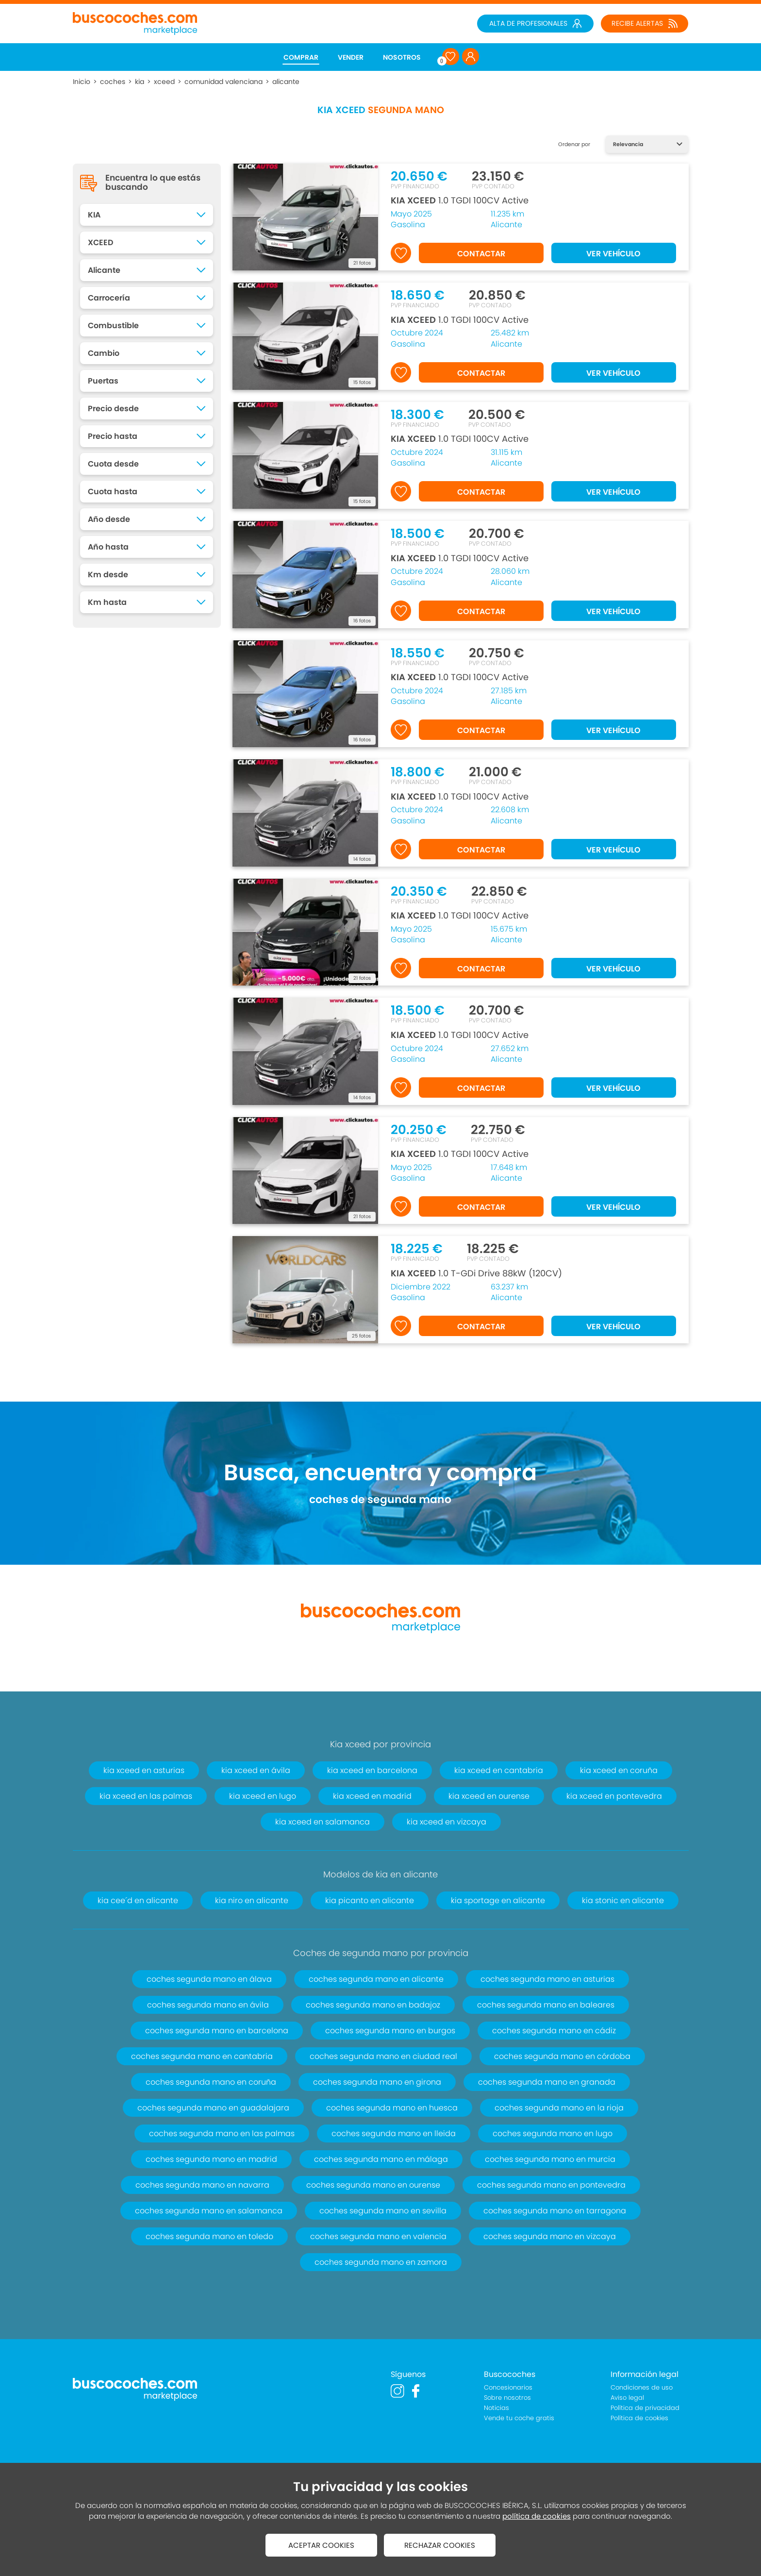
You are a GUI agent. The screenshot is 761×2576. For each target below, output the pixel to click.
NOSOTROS (402, 57)
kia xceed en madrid (372, 1796)
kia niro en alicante (251, 1900)
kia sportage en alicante (498, 1900)
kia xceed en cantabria (498, 1770)
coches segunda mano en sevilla (383, 2210)
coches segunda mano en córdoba (562, 2056)
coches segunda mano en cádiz (554, 2030)
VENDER (351, 57)
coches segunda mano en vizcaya (549, 2236)
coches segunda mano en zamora (380, 2262)
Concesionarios (508, 2387)
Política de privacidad (645, 2407)
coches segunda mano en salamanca (208, 2210)
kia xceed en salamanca (322, 1821)
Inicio (81, 81)
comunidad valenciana (223, 81)
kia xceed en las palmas (145, 1796)
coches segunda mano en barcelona (216, 2030)
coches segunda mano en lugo (552, 2133)
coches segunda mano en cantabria (202, 2056)
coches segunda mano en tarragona (554, 2210)
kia (139, 81)
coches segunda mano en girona (377, 2082)
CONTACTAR (481, 253)
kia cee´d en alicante (138, 1900)
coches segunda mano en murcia (550, 2159)
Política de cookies (639, 2418)
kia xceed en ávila (255, 1770)
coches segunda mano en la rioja (559, 2107)
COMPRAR (300, 57)
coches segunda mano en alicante (376, 1979)
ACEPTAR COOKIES (321, 2545)
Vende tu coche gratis (519, 2418)
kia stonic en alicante (623, 1900)
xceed (164, 81)
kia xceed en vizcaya (446, 1821)
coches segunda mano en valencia (378, 2236)
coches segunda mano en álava (209, 1979)
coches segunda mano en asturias (547, 1979)
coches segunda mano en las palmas (222, 2133)
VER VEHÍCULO (613, 253)
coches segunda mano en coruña (211, 2082)
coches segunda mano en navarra (202, 2185)
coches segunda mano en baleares (545, 2004)
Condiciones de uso (642, 2387)
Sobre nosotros (507, 2397)
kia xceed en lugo (262, 1796)
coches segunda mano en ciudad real (383, 2056)
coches (112, 81)
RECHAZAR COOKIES (439, 2545)
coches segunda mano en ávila (208, 2004)
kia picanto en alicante (369, 1900)
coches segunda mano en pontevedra (551, 2185)
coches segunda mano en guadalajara (213, 2107)
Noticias (496, 2407)
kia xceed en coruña (619, 1770)
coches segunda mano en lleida (393, 2133)
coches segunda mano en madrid (211, 2159)
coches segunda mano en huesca (392, 2107)
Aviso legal (627, 2397)
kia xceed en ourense (488, 1796)
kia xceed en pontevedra (614, 1796)
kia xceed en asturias (143, 1770)
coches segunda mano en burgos (390, 2030)
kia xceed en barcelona (372, 1770)
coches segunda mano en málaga (381, 2159)
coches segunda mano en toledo (209, 2236)
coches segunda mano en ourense (373, 2185)
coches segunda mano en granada (546, 2082)
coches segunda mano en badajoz (373, 2004)
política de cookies (536, 2516)
